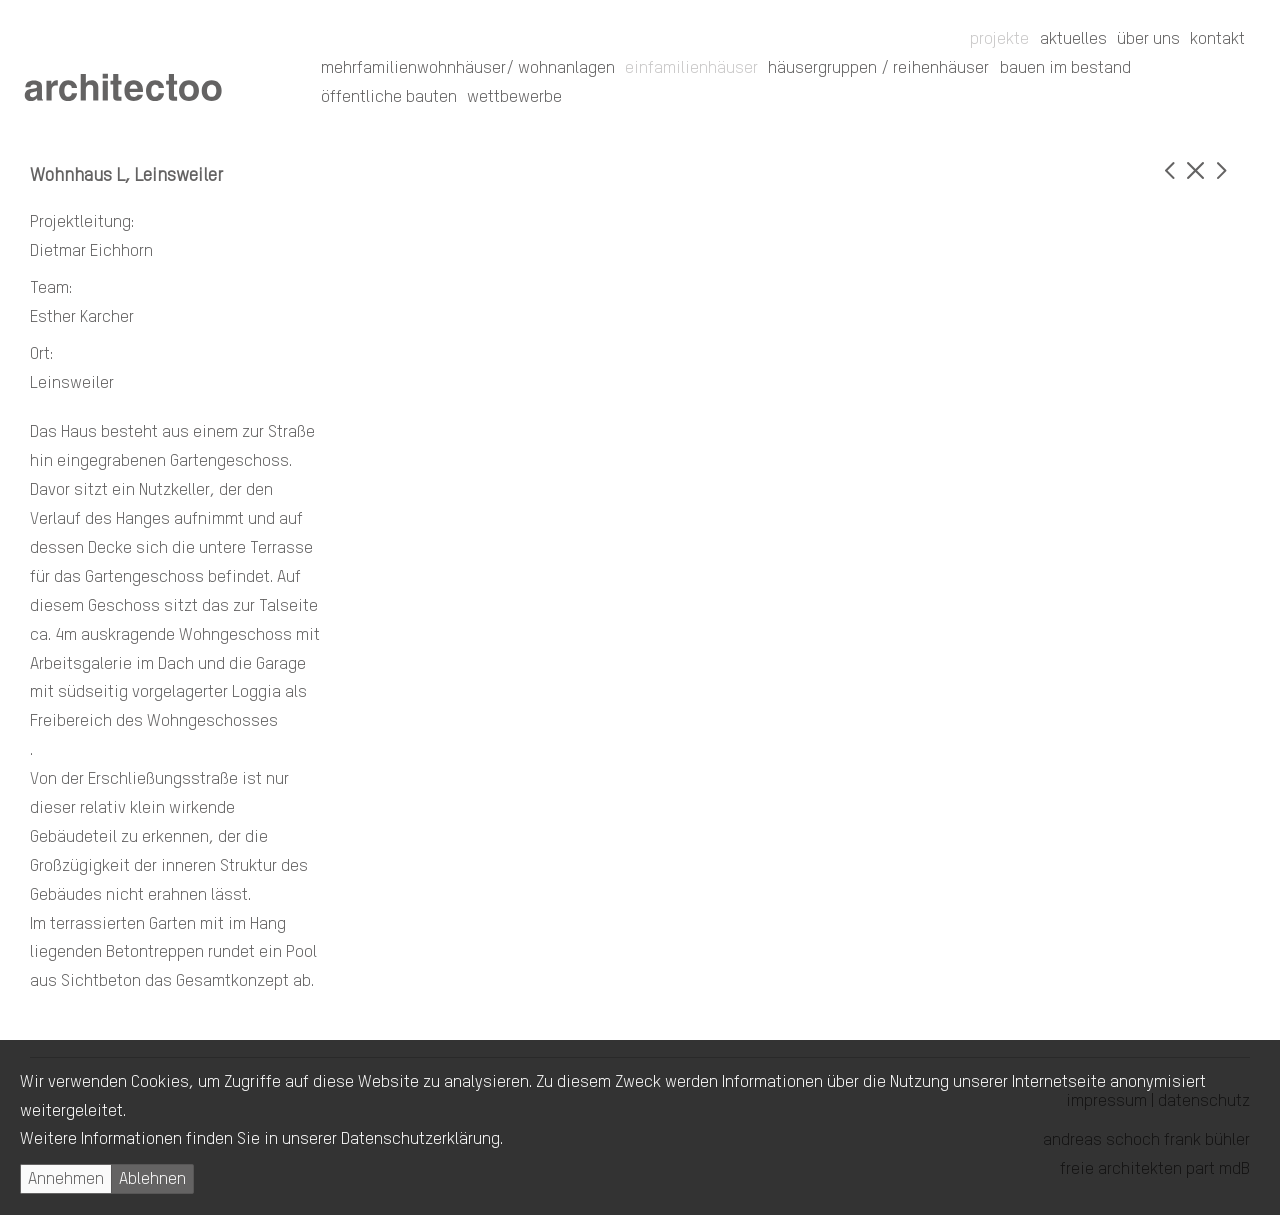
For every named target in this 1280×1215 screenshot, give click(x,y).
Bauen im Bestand (1065, 68)
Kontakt (1217, 39)
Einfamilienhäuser (691, 68)
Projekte (999, 39)
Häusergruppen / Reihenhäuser (878, 68)
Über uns (1148, 39)
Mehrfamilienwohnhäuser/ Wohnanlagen (468, 68)
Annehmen (66, 1179)
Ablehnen (152, 1179)
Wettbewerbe (514, 97)
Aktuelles (1073, 39)
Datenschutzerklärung (420, 1139)
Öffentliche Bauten (389, 97)
